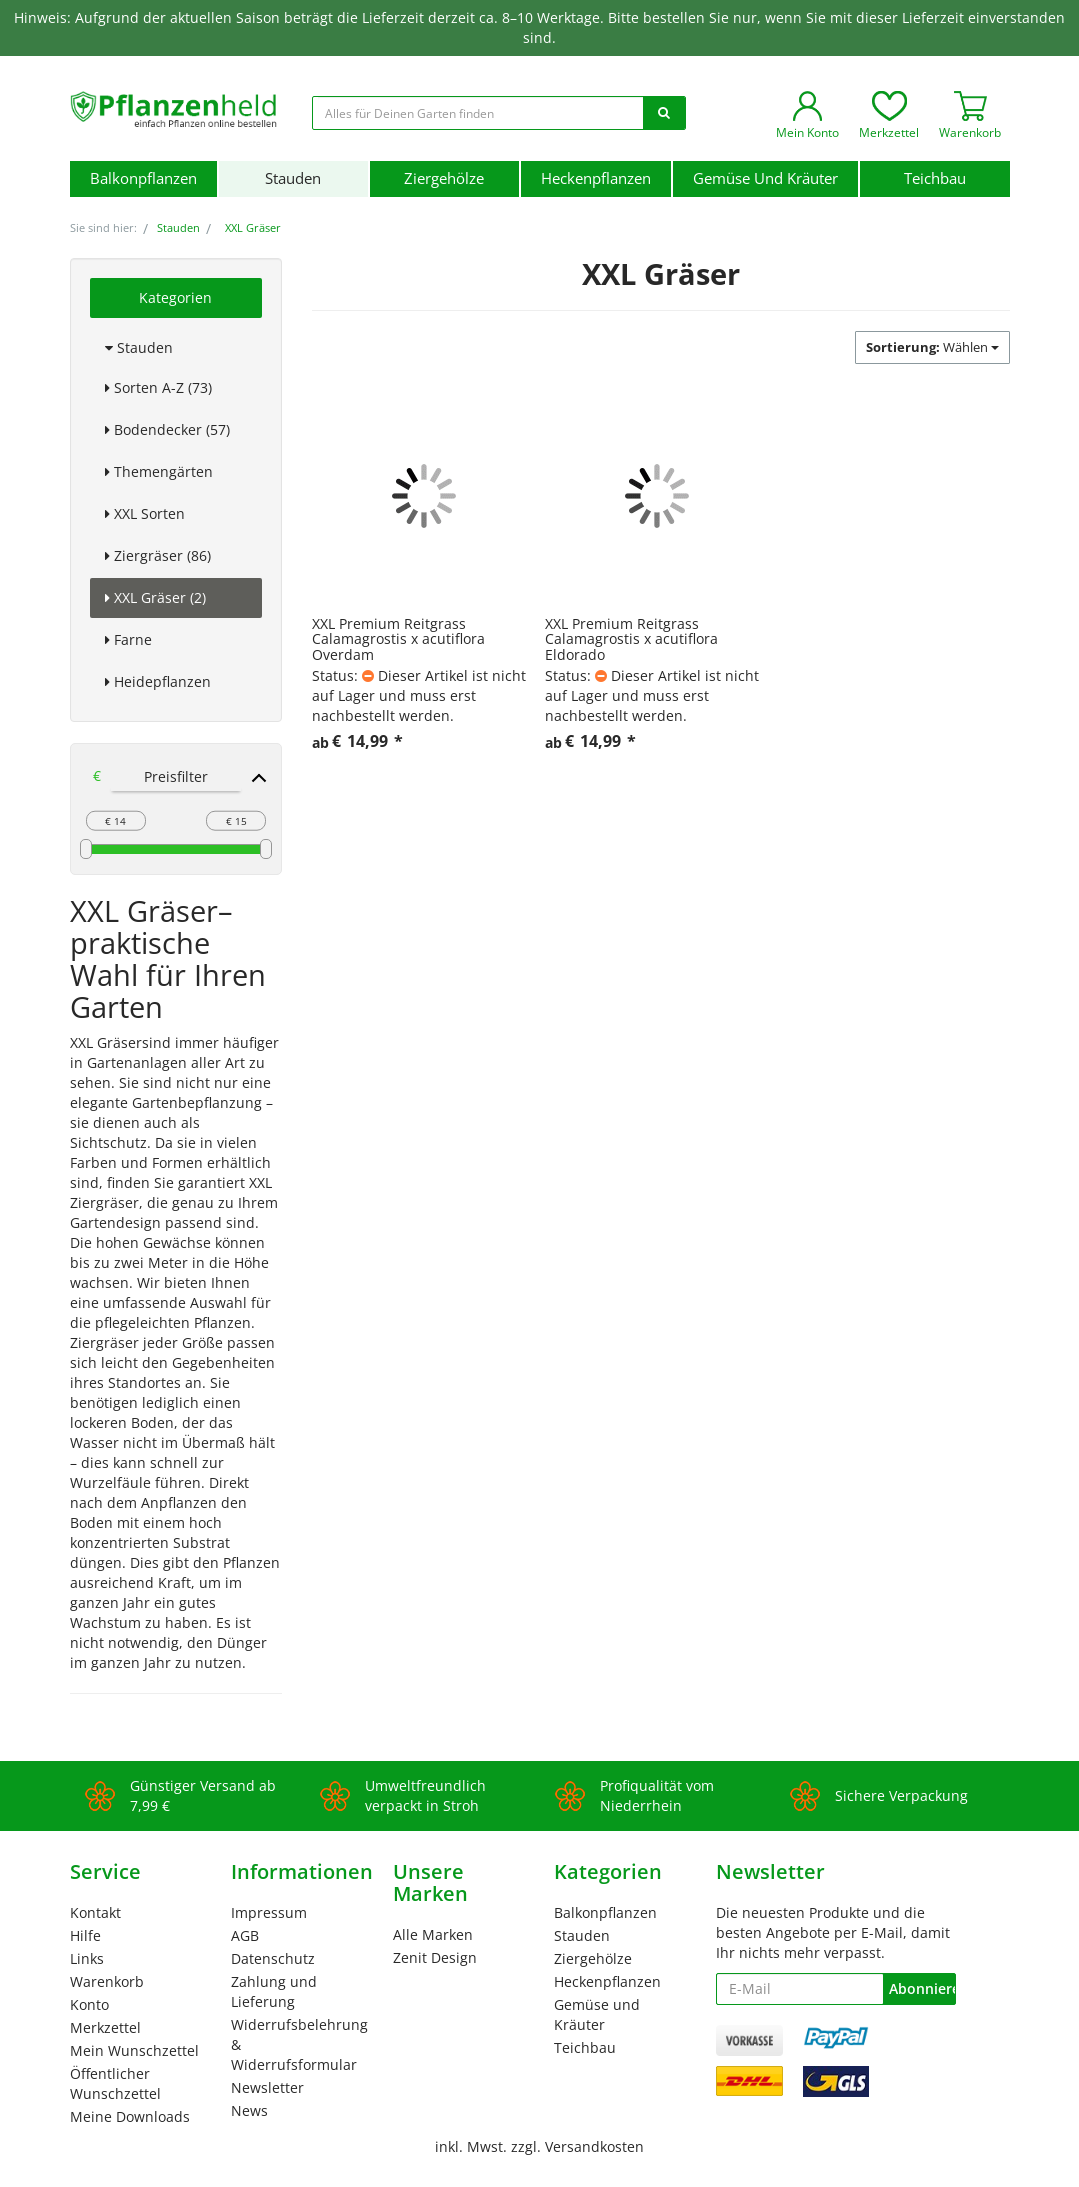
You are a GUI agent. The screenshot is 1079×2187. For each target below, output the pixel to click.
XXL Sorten (145, 513)
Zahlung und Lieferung (274, 1991)
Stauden (293, 178)
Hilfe (85, 1935)
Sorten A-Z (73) (158, 387)
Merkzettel (105, 2027)
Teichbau (935, 178)
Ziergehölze (444, 178)
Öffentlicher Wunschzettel (115, 2083)
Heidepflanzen (158, 681)
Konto (89, 2004)
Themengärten (159, 471)
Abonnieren (921, 1988)
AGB (245, 1935)
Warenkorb (107, 1981)
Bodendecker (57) (167, 429)
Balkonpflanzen (143, 178)
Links (87, 1958)
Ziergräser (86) (158, 555)
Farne (128, 639)
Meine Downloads (130, 2116)
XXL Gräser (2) (155, 597)
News (249, 2110)
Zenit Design (435, 1957)
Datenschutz (273, 1958)
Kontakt (95, 1912)
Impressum (269, 1912)
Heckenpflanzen (596, 178)
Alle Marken (433, 1934)
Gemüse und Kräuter (765, 178)
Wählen (932, 347)
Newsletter (267, 2087)
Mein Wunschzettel (134, 2050)
